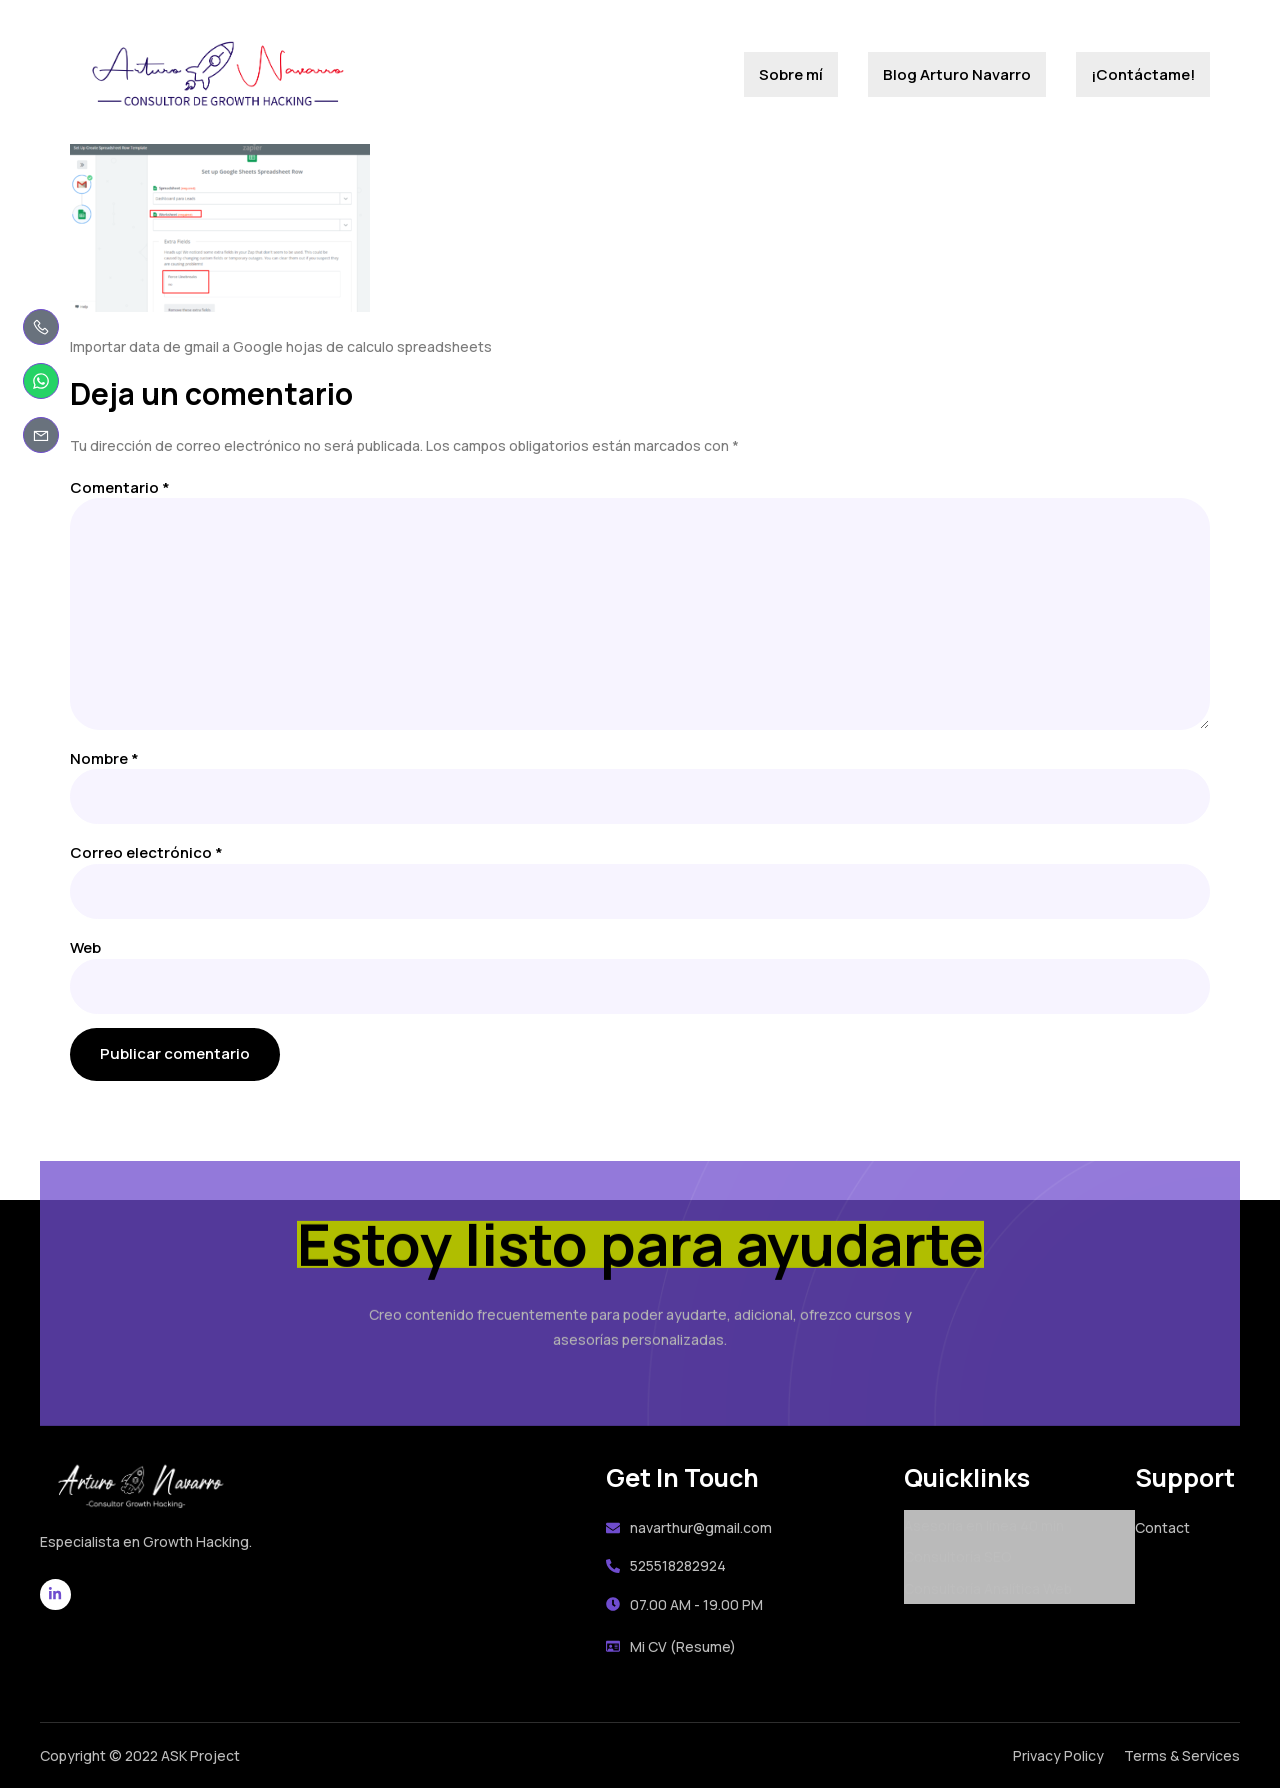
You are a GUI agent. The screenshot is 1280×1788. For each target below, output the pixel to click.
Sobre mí (791, 74)
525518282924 (666, 1565)
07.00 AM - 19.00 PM (684, 1604)
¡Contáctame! (1143, 74)
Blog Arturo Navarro (957, 74)
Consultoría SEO (958, 1556)
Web (85, 947)
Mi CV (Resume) (671, 1646)
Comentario (120, 487)
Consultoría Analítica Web (988, 1588)
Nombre (104, 758)
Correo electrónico (146, 852)
